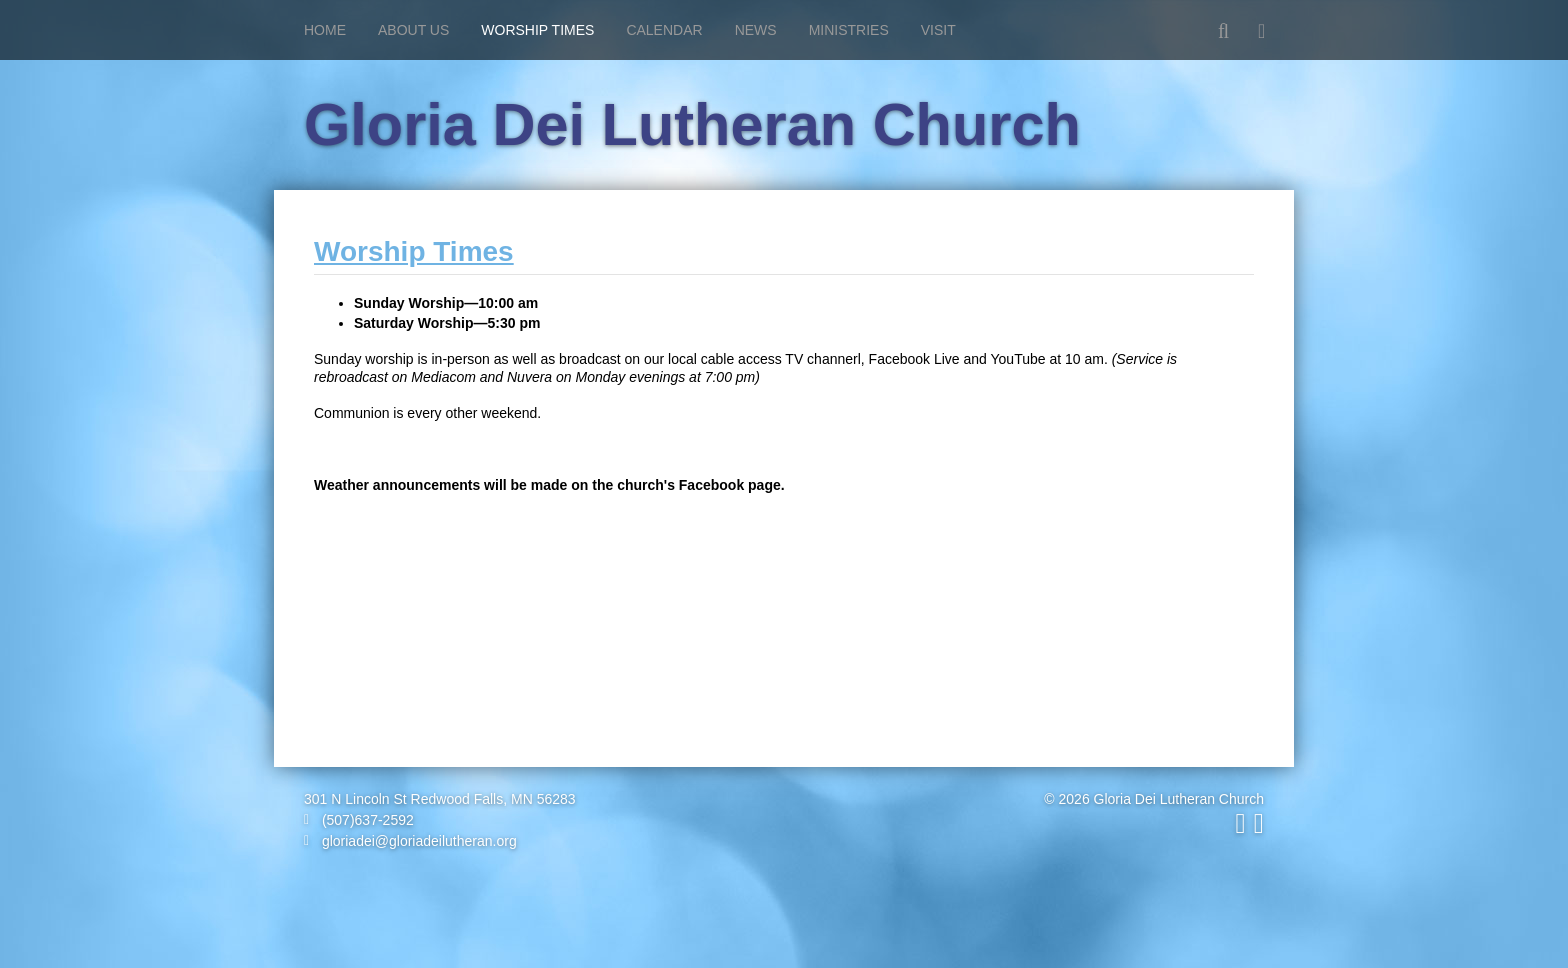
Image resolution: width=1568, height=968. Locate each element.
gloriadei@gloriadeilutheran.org (410, 841)
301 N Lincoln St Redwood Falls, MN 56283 (440, 799)
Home (325, 30)
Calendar (664, 30)
